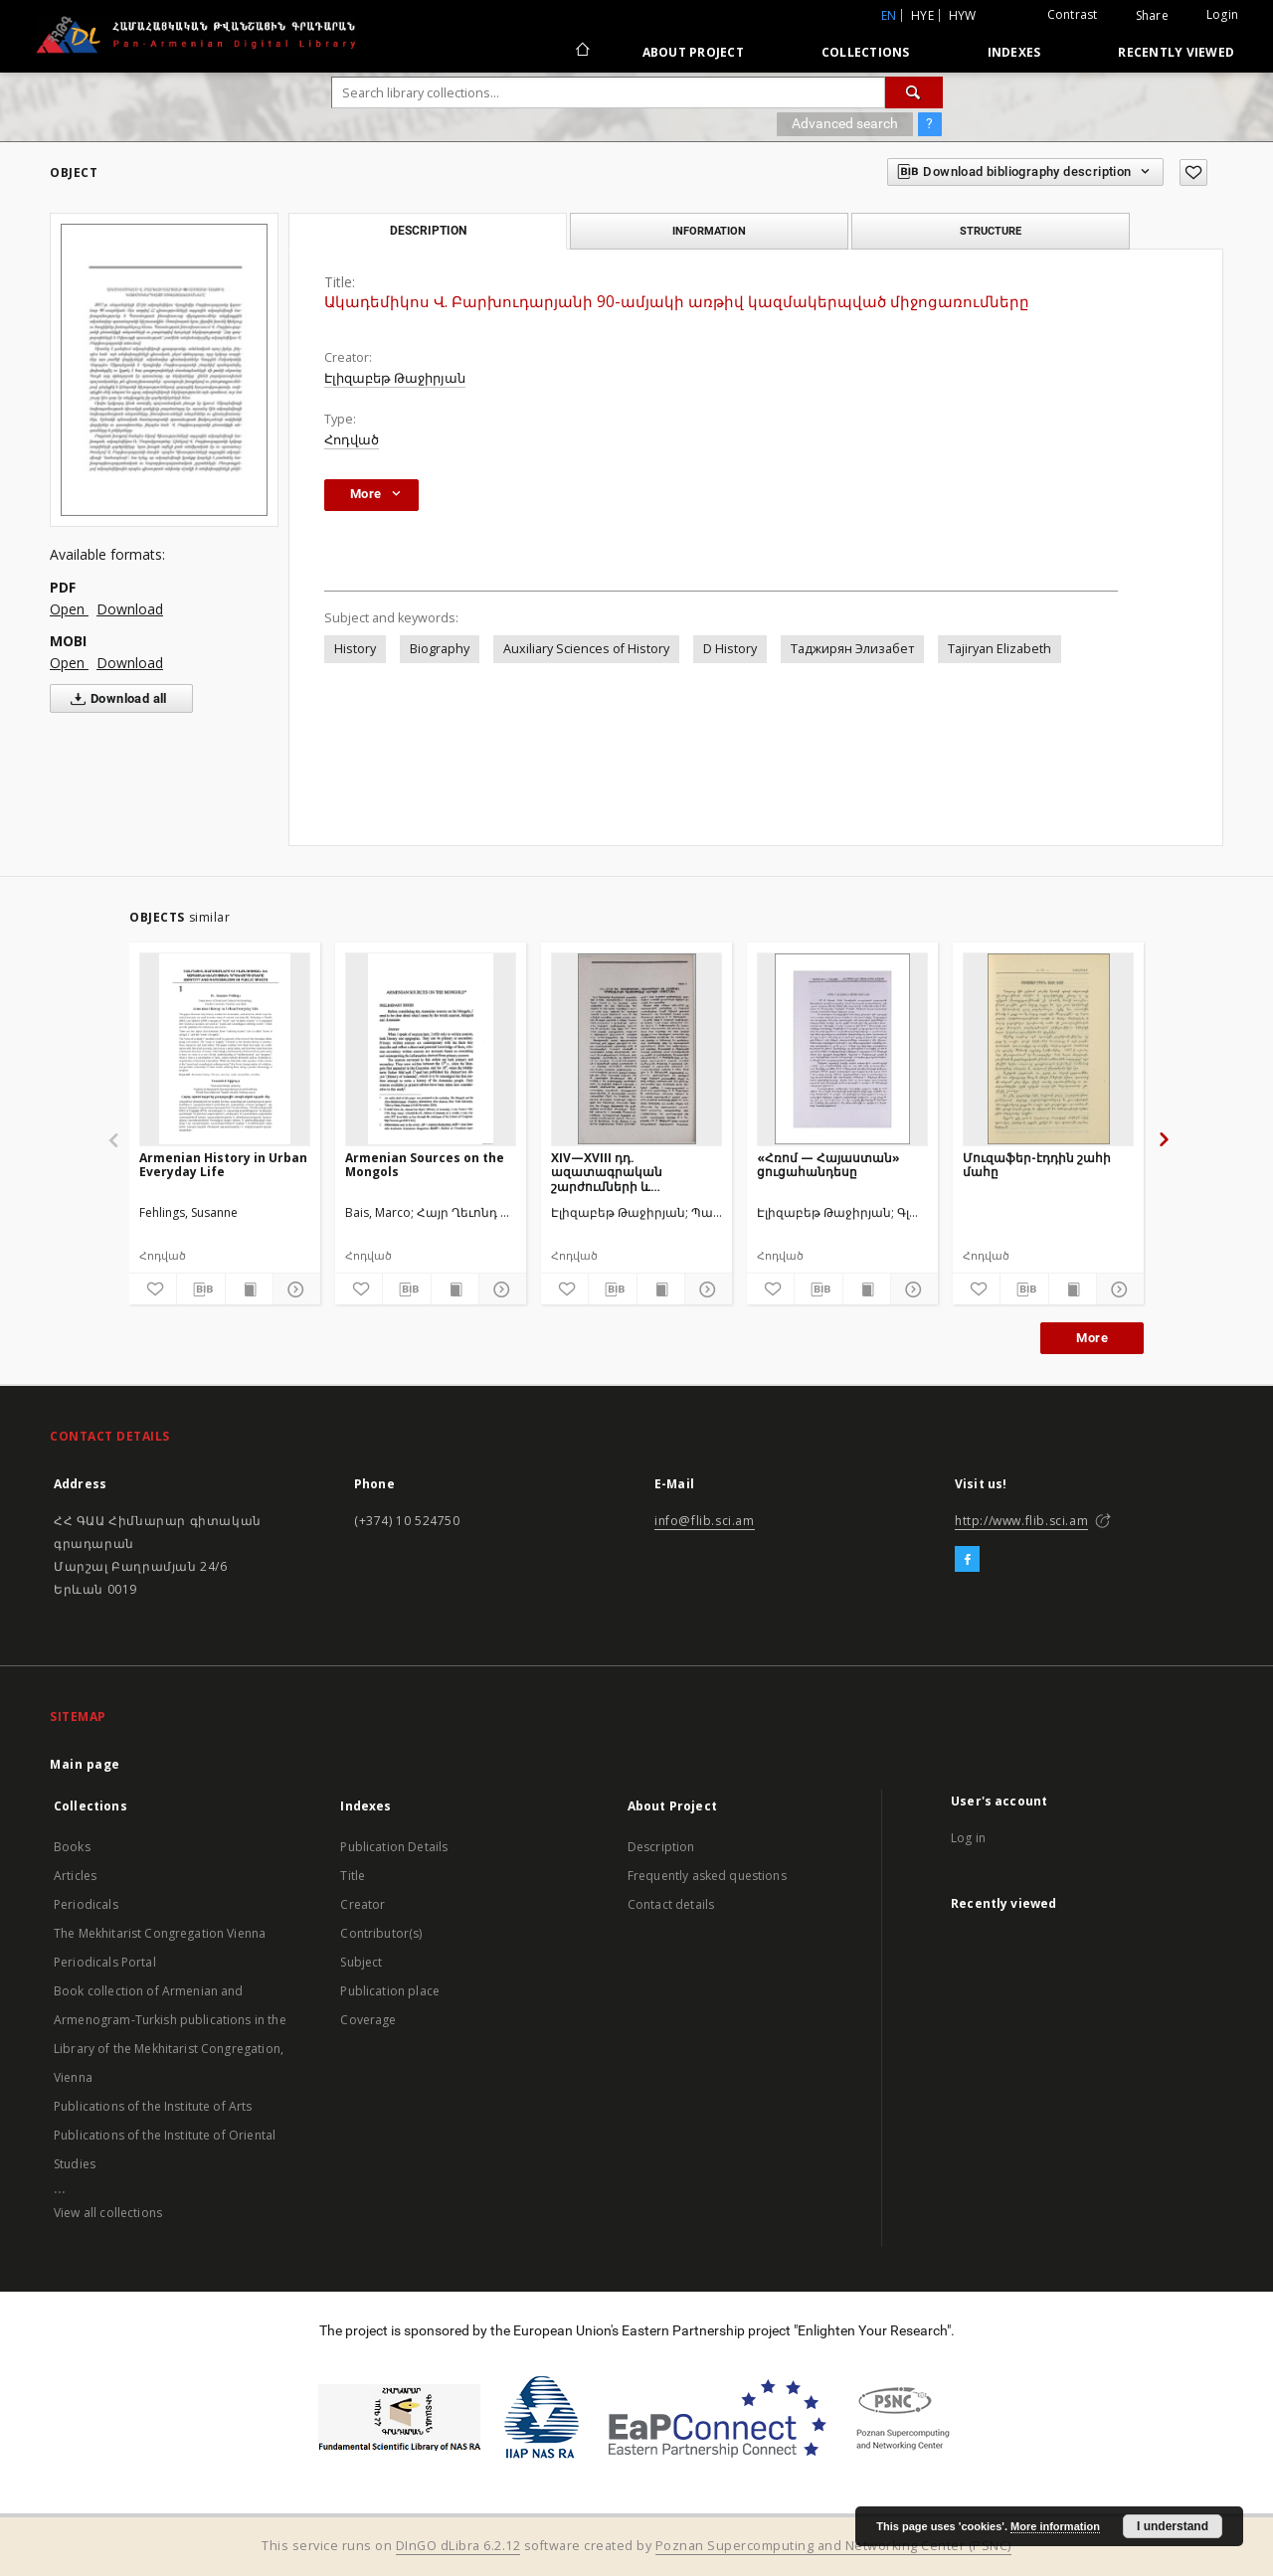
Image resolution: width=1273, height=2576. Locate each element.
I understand (1172, 2526)
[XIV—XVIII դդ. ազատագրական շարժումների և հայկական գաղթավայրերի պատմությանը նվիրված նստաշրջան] (636, 1048)
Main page (85, 1764)
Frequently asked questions (707, 1875)
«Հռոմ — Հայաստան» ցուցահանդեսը (828, 1164)
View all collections (108, 2212)
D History (730, 648)
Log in (968, 1837)
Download (129, 609)
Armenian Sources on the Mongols (424, 1164)
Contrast (1072, 14)
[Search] (914, 92)
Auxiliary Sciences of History (586, 648)
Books (72, 1846)
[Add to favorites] (1193, 172)
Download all (115, 699)
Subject (361, 1962)
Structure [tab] (990, 231)
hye (922, 15)
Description (661, 1846)
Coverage (368, 2019)
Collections (865, 52)
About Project (693, 52)
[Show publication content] (249, 1289)
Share (1152, 16)
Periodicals (86, 1904)
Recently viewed (1176, 52)
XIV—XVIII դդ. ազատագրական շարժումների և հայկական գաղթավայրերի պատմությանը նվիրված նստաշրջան (630, 1171)
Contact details (671, 1904)
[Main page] (581, 52)
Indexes (1014, 52)
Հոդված (351, 439)
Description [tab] (428, 231)
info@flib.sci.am (704, 1520)
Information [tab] (709, 231)
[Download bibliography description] (200, 1289)
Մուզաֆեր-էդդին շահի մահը (1037, 1164)
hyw (963, 15)
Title (352, 1875)
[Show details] (294, 1289)
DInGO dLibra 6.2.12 (458, 2545)
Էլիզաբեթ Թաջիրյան (394, 378)
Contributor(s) (381, 1933)
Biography (439, 648)
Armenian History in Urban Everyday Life (223, 1164)
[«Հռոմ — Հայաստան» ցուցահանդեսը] (842, 1048)
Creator (362, 1904)
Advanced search (845, 123)
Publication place (390, 1990)
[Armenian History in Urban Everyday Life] (224, 1048)
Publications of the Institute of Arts (153, 2106)
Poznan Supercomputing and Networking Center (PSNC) (833, 2545)
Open (69, 609)
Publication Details (394, 1846)
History (355, 648)
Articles (75, 1875)
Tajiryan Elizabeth (999, 648)
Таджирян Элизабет (852, 648)
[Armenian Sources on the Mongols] (430, 1048)
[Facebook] (967, 1560)
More (1092, 1337)
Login (1222, 14)
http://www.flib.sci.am (1021, 1520)
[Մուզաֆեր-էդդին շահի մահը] (1048, 1048)
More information (1055, 2526)
